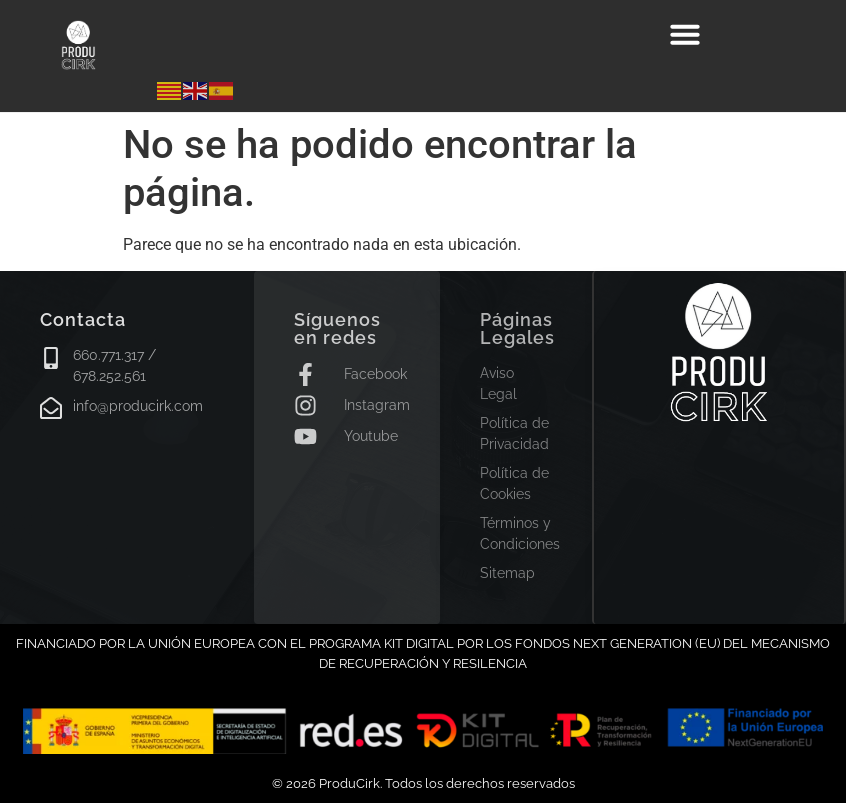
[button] (685, 34)
